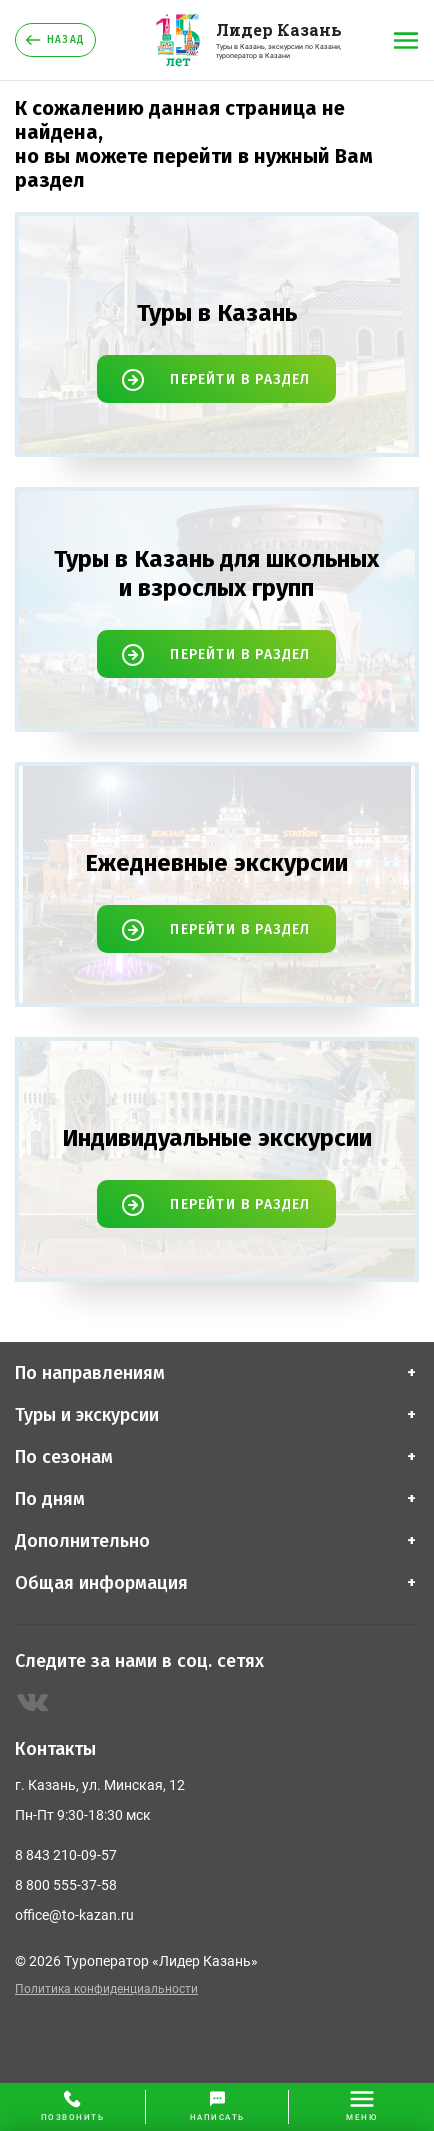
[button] (217, 2107)
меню (361, 2117)
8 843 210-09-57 (66, 1855)
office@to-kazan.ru (74, 1915)
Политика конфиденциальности (106, 1989)
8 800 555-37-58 (66, 1885)
